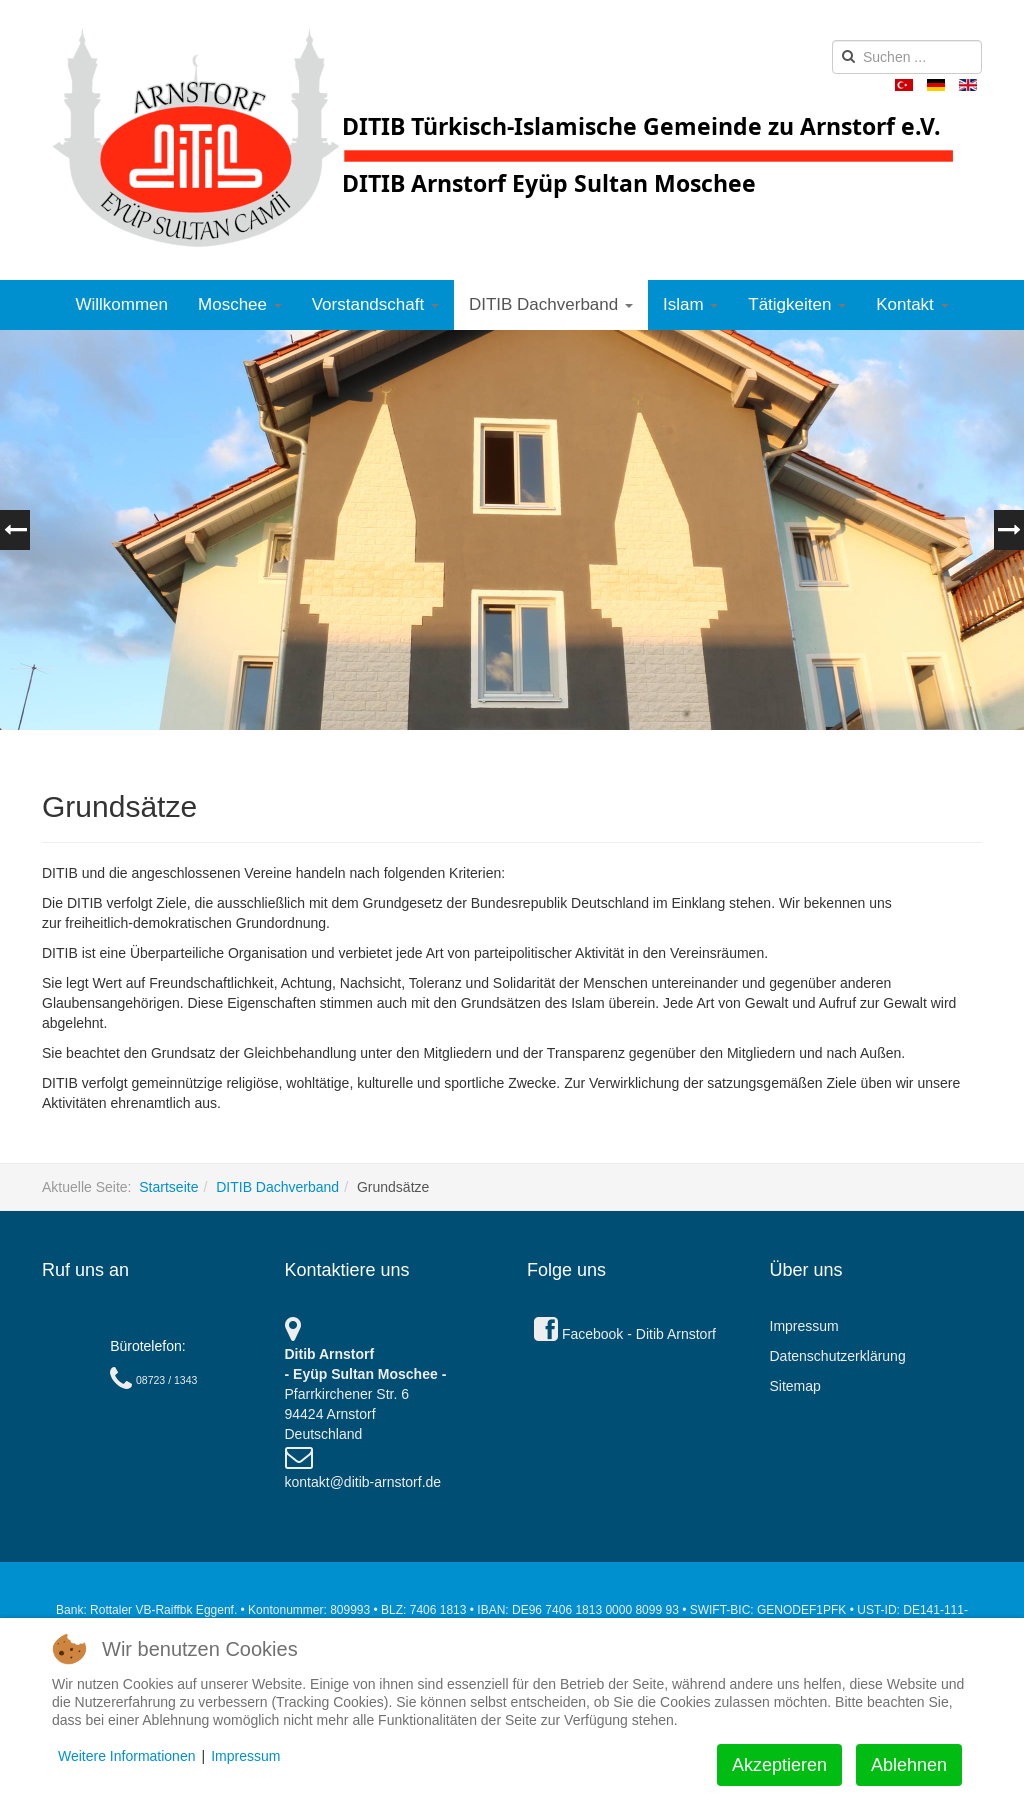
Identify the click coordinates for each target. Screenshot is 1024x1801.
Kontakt (912, 304)
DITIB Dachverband (551, 304)
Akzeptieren (779, 1765)
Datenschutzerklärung (838, 1356)
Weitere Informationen (126, 1756)
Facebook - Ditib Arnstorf (625, 1334)
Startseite (168, 1187)
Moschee (240, 304)
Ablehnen (909, 1765)
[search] (907, 57)
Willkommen (121, 304)
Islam (690, 304)
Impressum (804, 1326)
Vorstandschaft (375, 304)
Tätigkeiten (797, 304)
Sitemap (795, 1386)
